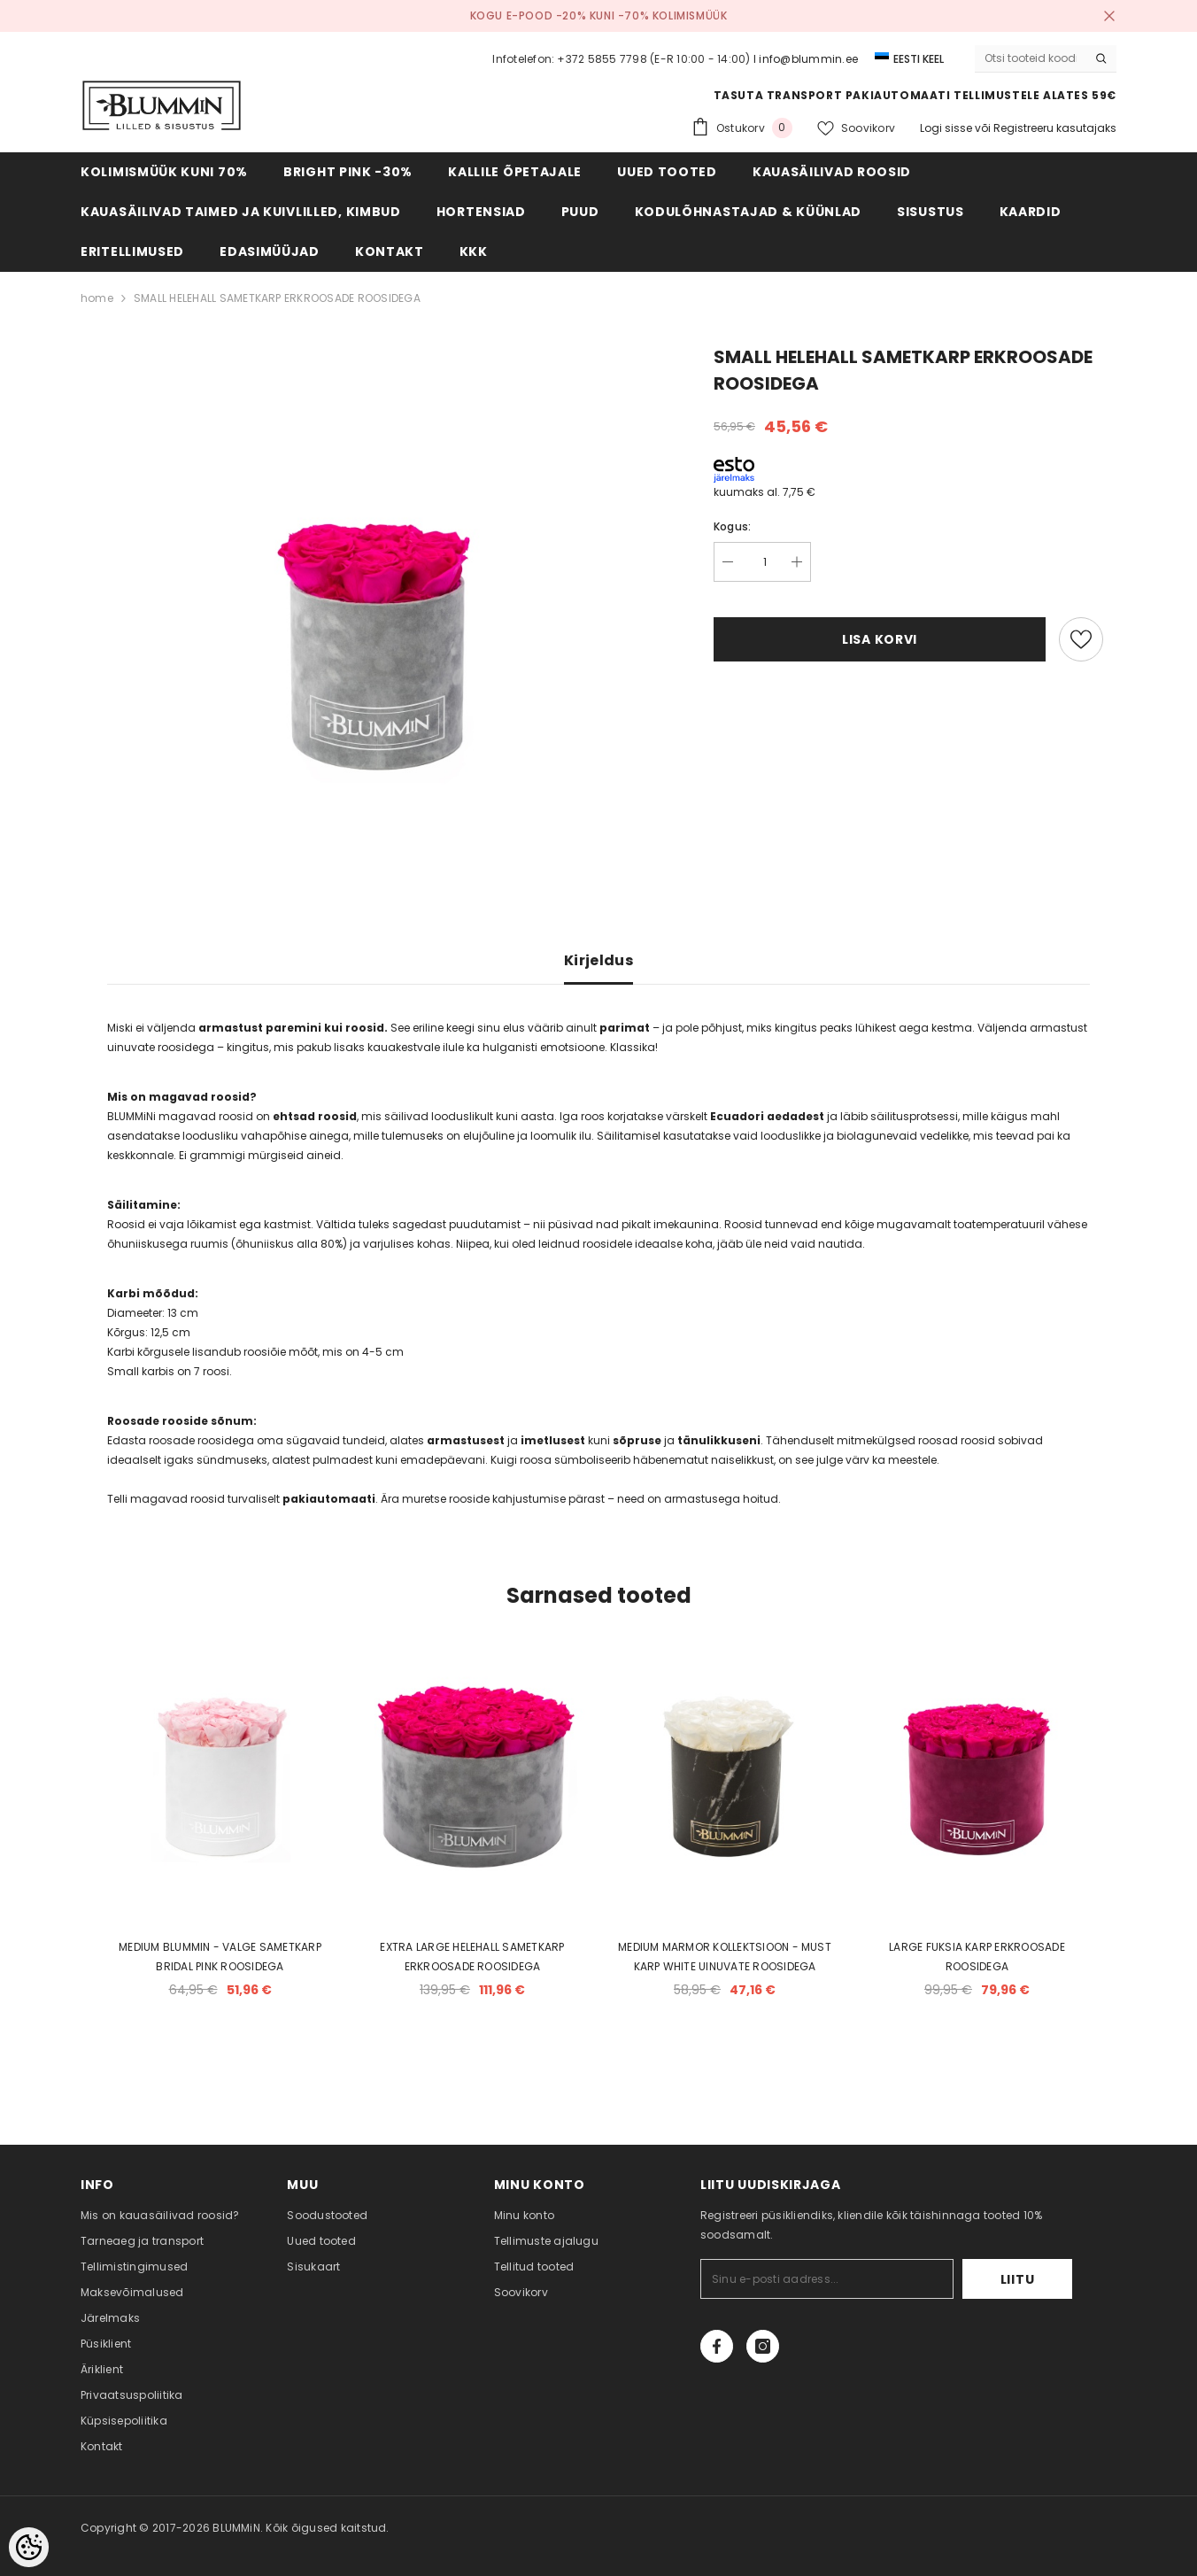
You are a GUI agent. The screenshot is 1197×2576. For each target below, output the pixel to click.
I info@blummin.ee (805, 58)
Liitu (1017, 2279)
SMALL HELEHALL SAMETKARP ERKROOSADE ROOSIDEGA (277, 298)
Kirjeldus (598, 960)
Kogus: (732, 526)
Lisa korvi (879, 639)
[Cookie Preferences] (29, 2547)
